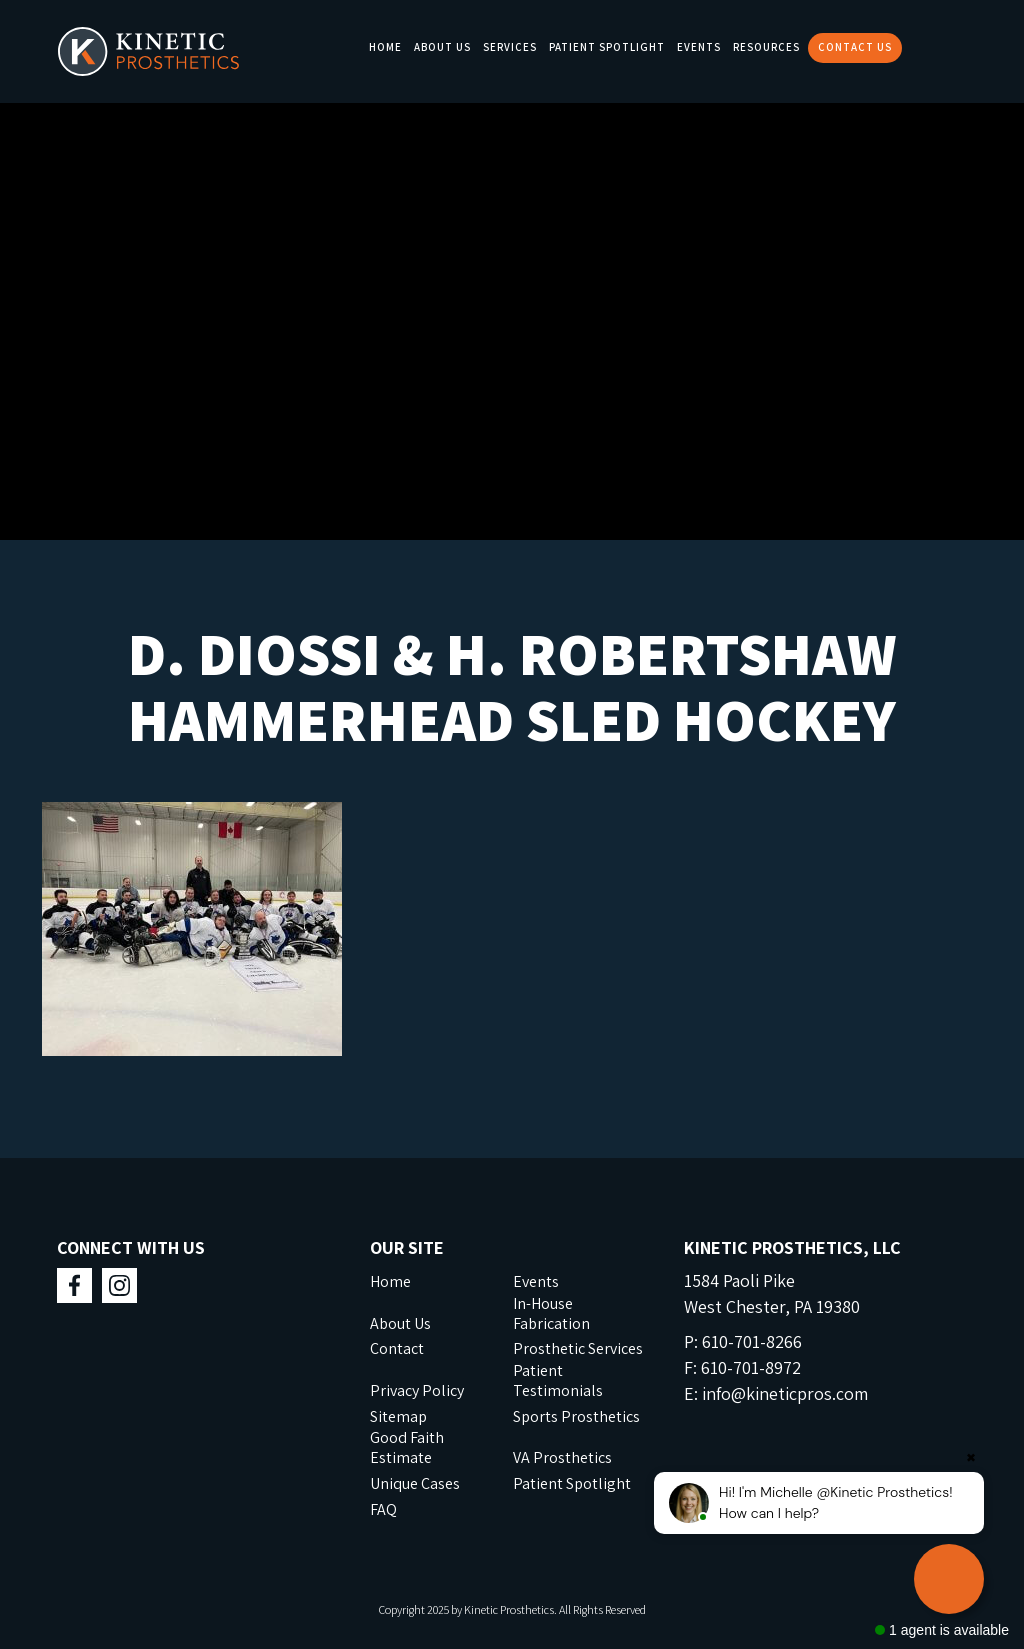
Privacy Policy (417, 1390)
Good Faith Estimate (407, 1447)
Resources (766, 47)
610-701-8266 (752, 1341)
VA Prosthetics (562, 1457)
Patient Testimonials (558, 1380)
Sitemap (398, 1416)
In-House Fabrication (551, 1313)
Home (385, 47)
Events (699, 47)
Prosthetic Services (578, 1348)
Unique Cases (415, 1483)
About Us (442, 47)
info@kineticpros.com (785, 1393)
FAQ (383, 1509)
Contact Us (855, 47)
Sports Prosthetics (576, 1416)
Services (510, 47)
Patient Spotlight (607, 47)
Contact (397, 1348)
